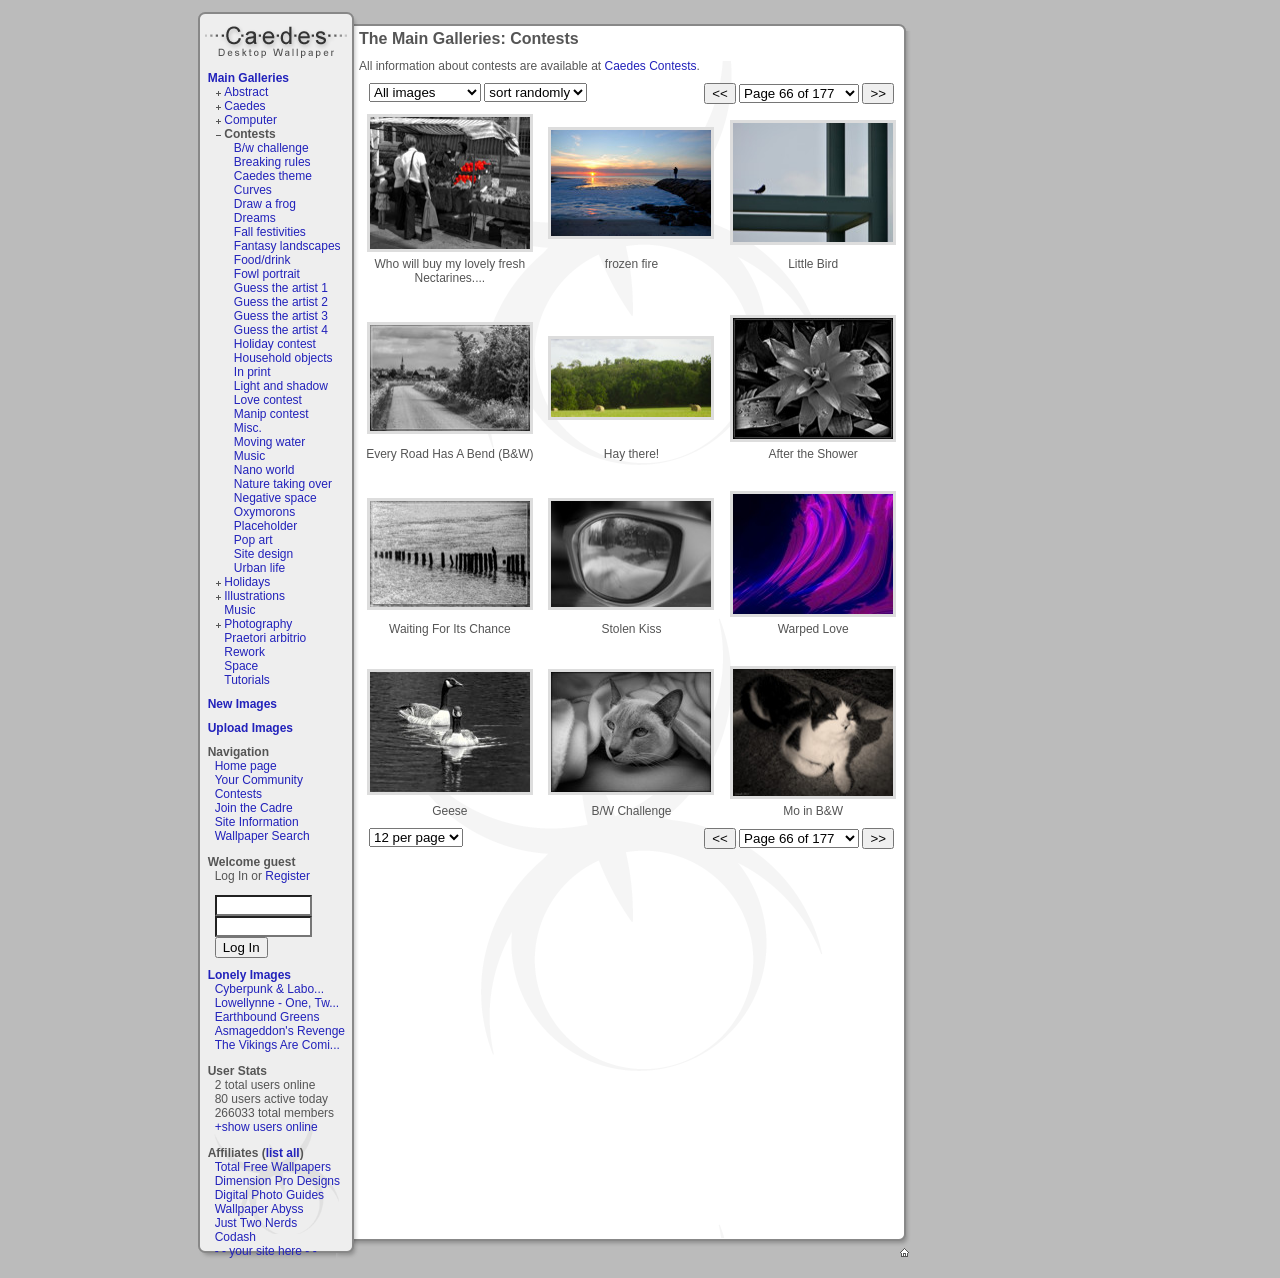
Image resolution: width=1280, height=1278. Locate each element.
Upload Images (250, 728)
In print (252, 372)
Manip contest (271, 414)
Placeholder (265, 526)
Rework (244, 652)
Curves (253, 190)
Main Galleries (248, 78)
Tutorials (247, 680)
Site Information (257, 822)
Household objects (283, 358)
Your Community (259, 780)
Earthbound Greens (267, 1017)
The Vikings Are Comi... (277, 1045)
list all (283, 1153)
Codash (235, 1237)
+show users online (266, 1127)
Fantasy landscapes (287, 246)
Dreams (255, 218)
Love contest (268, 400)
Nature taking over (283, 484)
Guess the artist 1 (281, 288)
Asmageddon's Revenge (280, 1031)
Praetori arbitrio (265, 638)
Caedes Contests (650, 66)
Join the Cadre (254, 808)
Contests (249, 134)
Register (287, 876)
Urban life (259, 568)
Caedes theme (273, 176)
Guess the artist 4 (281, 330)
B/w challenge (271, 148)
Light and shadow (281, 386)
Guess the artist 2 (281, 302)
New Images (242, 704)
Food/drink (262, 260)
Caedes (278, 39)
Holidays (247, 582)
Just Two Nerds (256, 1223)
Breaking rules (272, 162)
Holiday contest (275, 344)
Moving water (269, 442)
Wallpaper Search (262, 836)
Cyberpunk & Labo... (269, 989)
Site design (263, 554)
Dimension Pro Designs (277, 1181)
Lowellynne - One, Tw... (277, 1003)
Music (249, 456)
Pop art (253, 540)
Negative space (275, 498)
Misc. (248, 428)
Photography (258, 624)
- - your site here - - (266, 1251)
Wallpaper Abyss (259, 1209)
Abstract (246, 92)
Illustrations (254, 596)
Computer (250, 120)
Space (241, 666)
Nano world (264, 470)
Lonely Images (249, 975)
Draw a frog (265, 204)
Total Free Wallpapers (273, 1167)
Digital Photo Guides (269, 1195)
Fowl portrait (267, 274)
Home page (246, 766)
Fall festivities (270, 232)
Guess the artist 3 (281, 316)
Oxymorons (264, 512)
